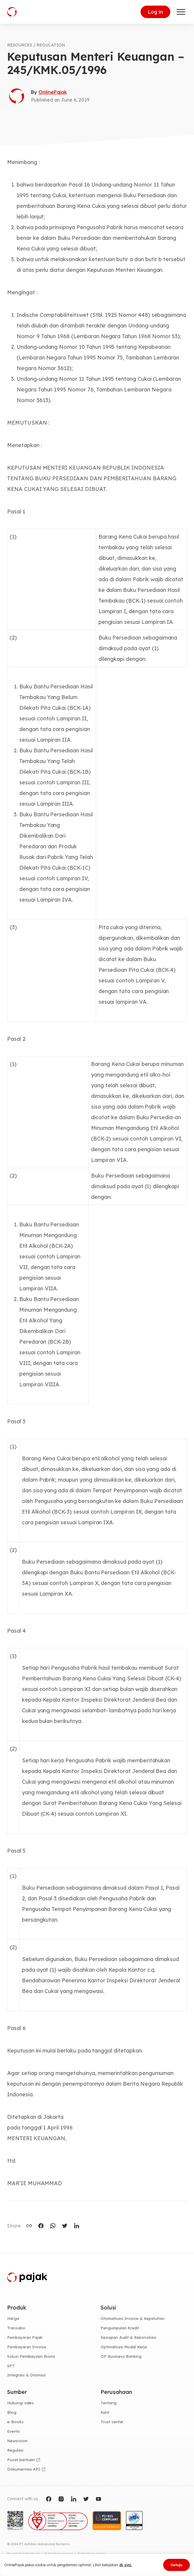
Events (13, 2431)
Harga (13, 2318)
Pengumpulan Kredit (120, 2328)
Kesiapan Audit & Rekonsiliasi (128, 2337)
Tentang (109, 2402)
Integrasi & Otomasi (26, 2375)
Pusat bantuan (21, 2459)
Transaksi (16, 2328)
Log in (155, 12)
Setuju (176, 2564)
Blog (11, 2412)
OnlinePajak (53, 92)
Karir (105, 2412)
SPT (11, 2365)
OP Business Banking (121, 2356)
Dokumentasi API (23, 2469)
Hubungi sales (20, 2402)
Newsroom (17, 2440)
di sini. (125, 2564)
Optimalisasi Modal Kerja (124, 2346)
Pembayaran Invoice (26, 2346)
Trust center (112, 2421)
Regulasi (15, 2450)
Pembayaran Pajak (24, 2337)
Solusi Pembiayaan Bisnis (31, 2356)
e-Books (15, 2421)
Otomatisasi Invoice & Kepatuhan (133, 2318)
